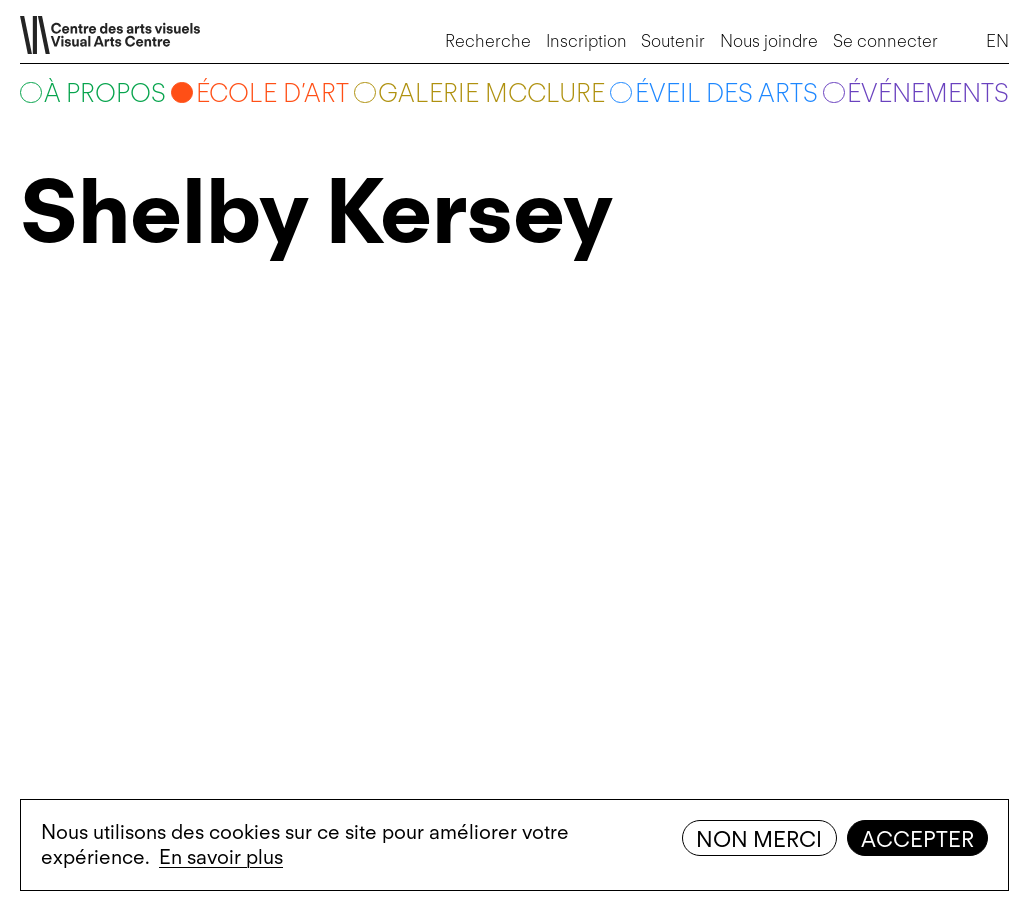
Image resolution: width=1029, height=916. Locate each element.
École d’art (272, 93)
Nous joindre (769, 40)
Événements (928, 93)
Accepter (917, 839)
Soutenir (673, 40)
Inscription (586, 40)
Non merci (759, 839)
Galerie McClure (491, 93)
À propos (105, 93)
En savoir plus (221, 857)
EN (997, 40)
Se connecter (885, 40)
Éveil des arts (726, 93)
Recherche (488, 40)
